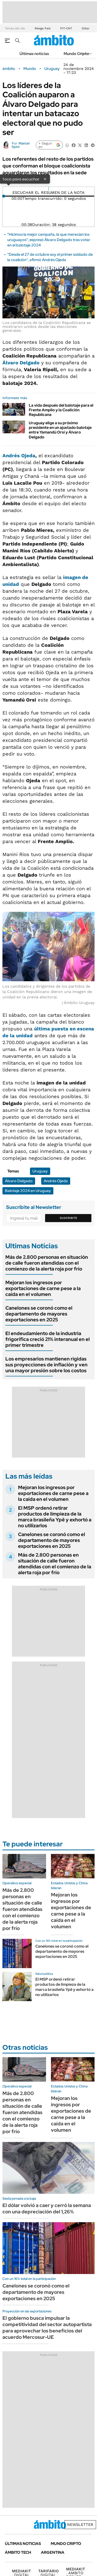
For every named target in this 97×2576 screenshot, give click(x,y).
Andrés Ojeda (18, 455)
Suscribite (68, 1218)
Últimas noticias (34, 53)
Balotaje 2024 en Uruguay (28, 1190)
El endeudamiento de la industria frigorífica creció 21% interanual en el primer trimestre (47, 1339)
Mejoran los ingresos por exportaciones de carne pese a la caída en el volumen (43, 1288)
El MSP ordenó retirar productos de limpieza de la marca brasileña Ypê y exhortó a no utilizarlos (54, 1517)
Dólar (85, 28)
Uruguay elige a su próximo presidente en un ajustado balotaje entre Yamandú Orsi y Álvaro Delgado (60, 430)
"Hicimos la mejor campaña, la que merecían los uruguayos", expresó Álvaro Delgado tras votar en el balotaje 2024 (48, 240)
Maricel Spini (20, 145)
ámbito (8, 69)
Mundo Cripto (76, 53)
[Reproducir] (48, 189)
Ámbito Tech (18, 2552)
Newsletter (80, 2524)
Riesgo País (42, 28)
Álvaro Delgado (20, 363)
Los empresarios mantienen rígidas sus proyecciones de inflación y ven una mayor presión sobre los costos (46, 1365)
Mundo (29, 69)
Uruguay (52, 69)
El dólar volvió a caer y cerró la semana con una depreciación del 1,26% (46, 2208)
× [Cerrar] (45, 179)
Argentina (52, 2552)
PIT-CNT (66, 28)
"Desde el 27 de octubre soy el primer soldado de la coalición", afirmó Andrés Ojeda (50, 257)
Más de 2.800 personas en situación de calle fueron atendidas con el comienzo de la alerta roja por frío (46, 1263)
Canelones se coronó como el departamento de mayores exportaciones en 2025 (38, 1314)
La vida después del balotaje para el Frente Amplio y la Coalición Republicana (61, 410)
